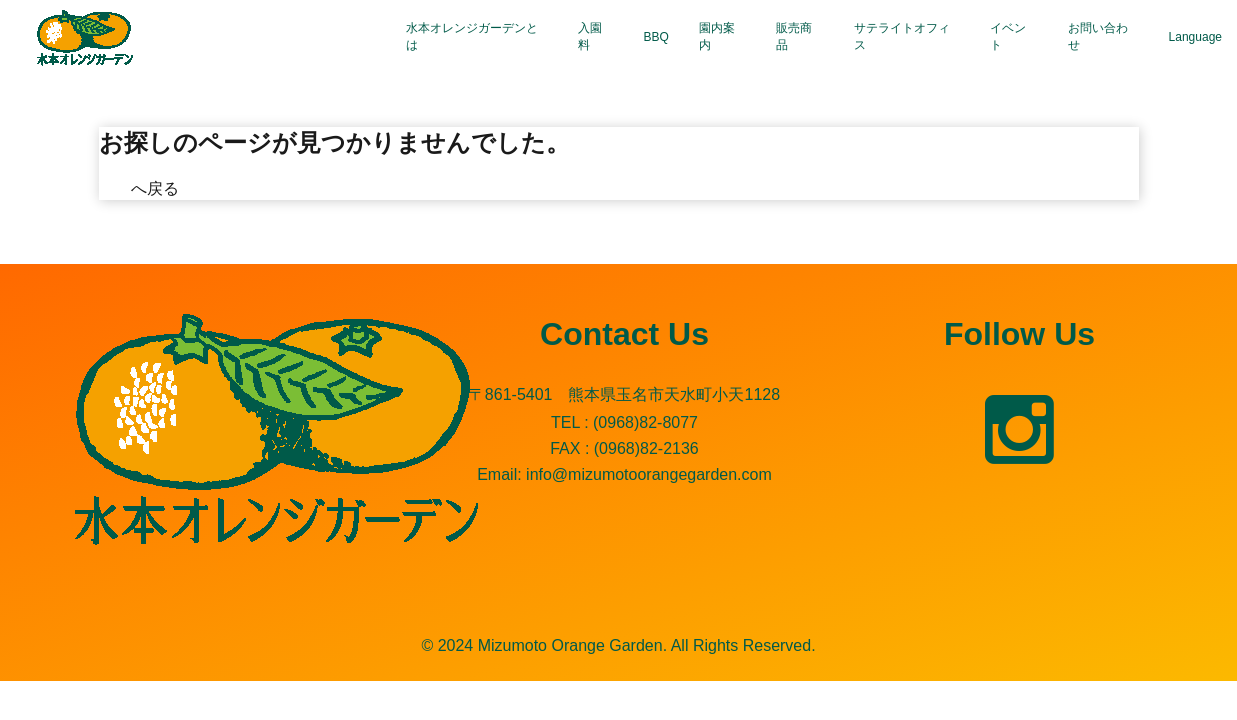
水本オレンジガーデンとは (472, 36)
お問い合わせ (1098, 36)
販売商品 (794, 36)
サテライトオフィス (902, 36)
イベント (1008, 36)
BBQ (656, 37)
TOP (115, 188)
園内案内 (717, 36)
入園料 (590, 36)
